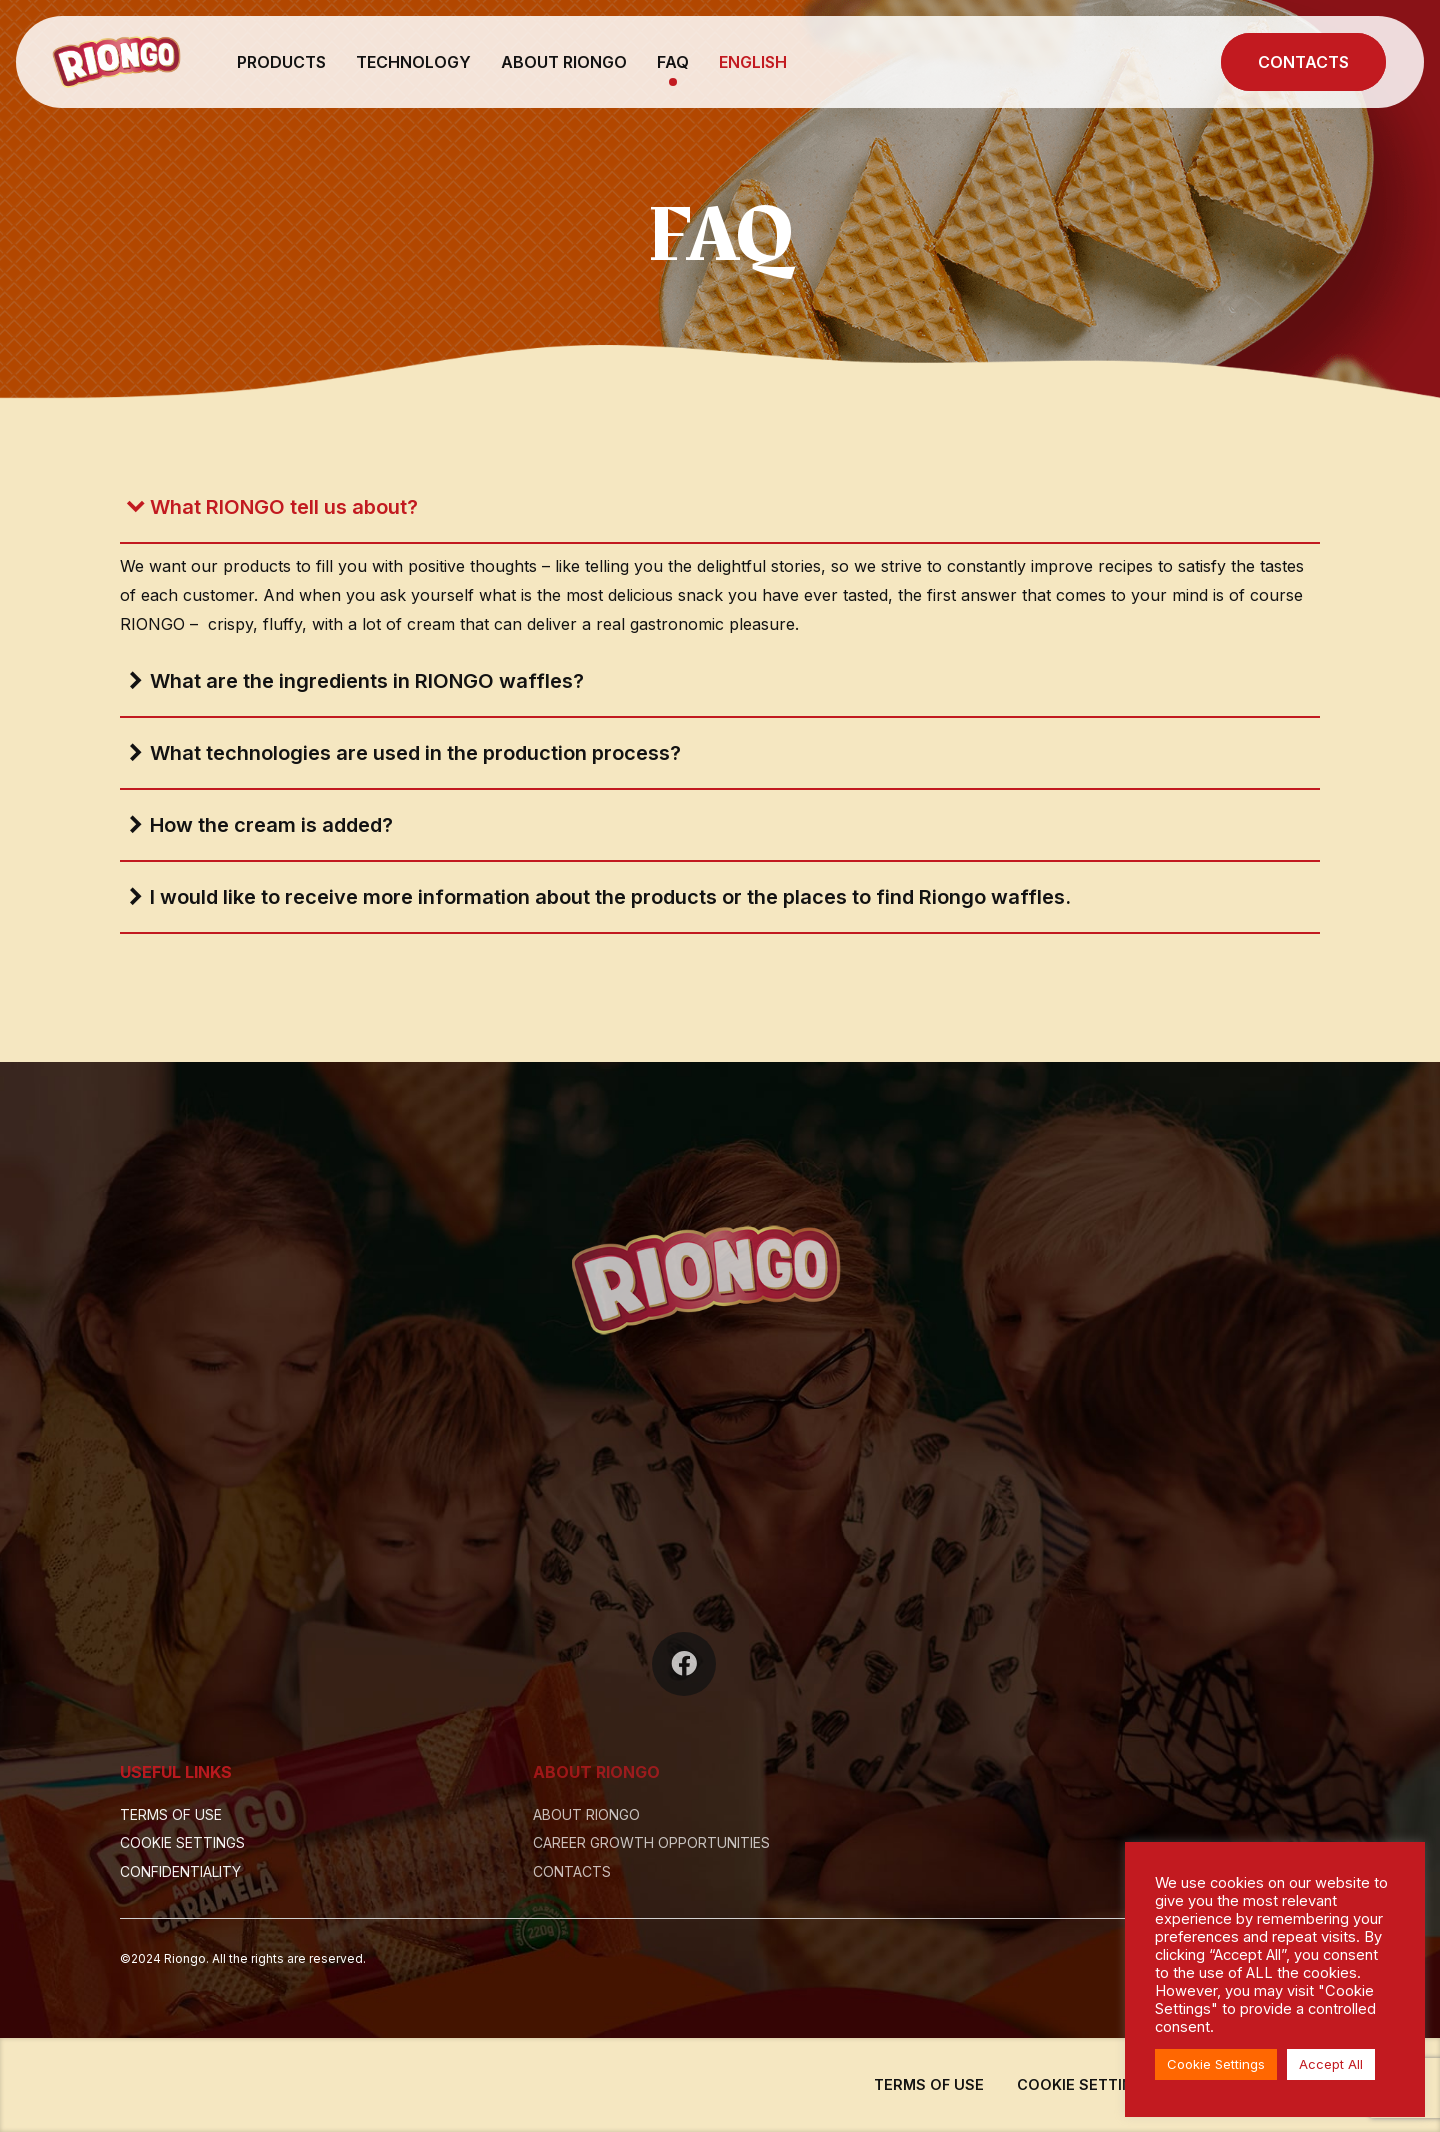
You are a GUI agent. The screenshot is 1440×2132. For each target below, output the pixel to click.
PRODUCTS (281, 62)
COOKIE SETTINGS (182, 1842)
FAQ (673, 62)
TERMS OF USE (171, 1814)
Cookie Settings (1216, 2064)
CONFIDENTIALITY (180, 1871)
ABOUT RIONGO (564, 62)
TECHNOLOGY (413, 62)
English (753, 62)
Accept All (1331, 2064)
